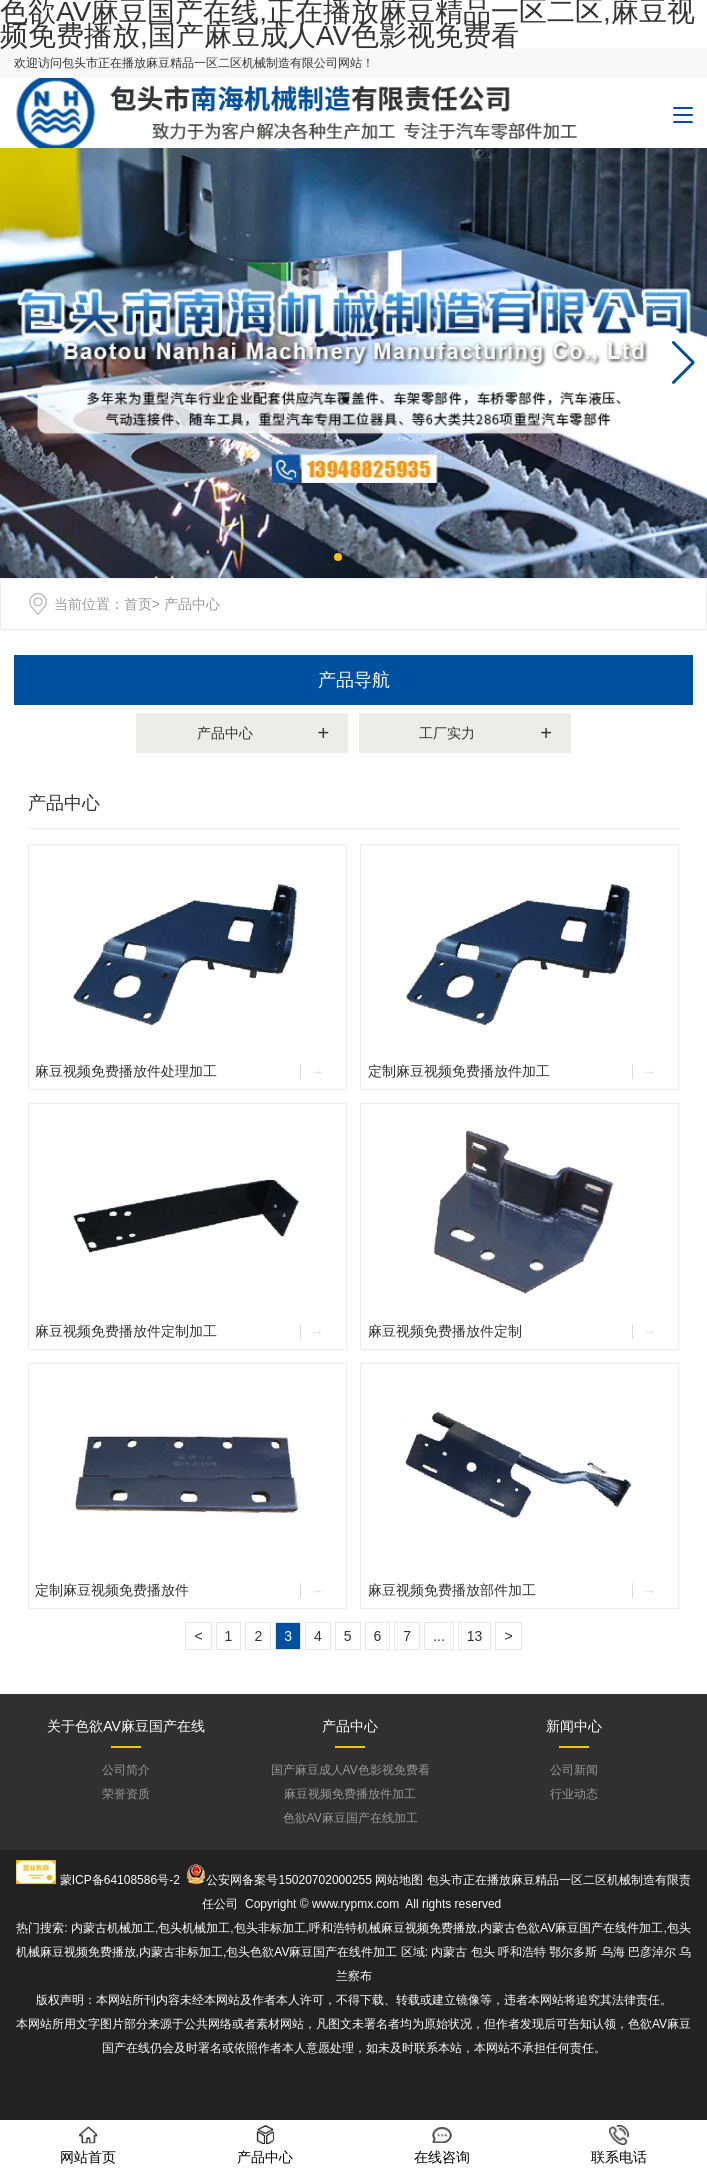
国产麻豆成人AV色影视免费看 (350, 1770)
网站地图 (399, 1880)
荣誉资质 (126, 1794)
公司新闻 (574, 1770)
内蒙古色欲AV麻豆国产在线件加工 (571, 1928)
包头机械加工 (194, 1928)
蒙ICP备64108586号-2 (120, 1880)
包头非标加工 (270, 1928)
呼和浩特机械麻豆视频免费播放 (393, 1928)
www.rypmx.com (355, 1904)
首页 (138, 604)
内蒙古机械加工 (113, 1928)
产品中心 (225, 733)
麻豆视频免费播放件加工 (350, 1794)
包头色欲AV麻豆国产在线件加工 (311, 1952)
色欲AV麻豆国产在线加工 (350, 1818)
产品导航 (354, 680)
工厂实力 (447, 733)
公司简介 (126, 1770)
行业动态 (574, 1794)
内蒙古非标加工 (181, 1952)
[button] (683, 363)
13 (475, 1636)
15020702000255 (324, 1880)
